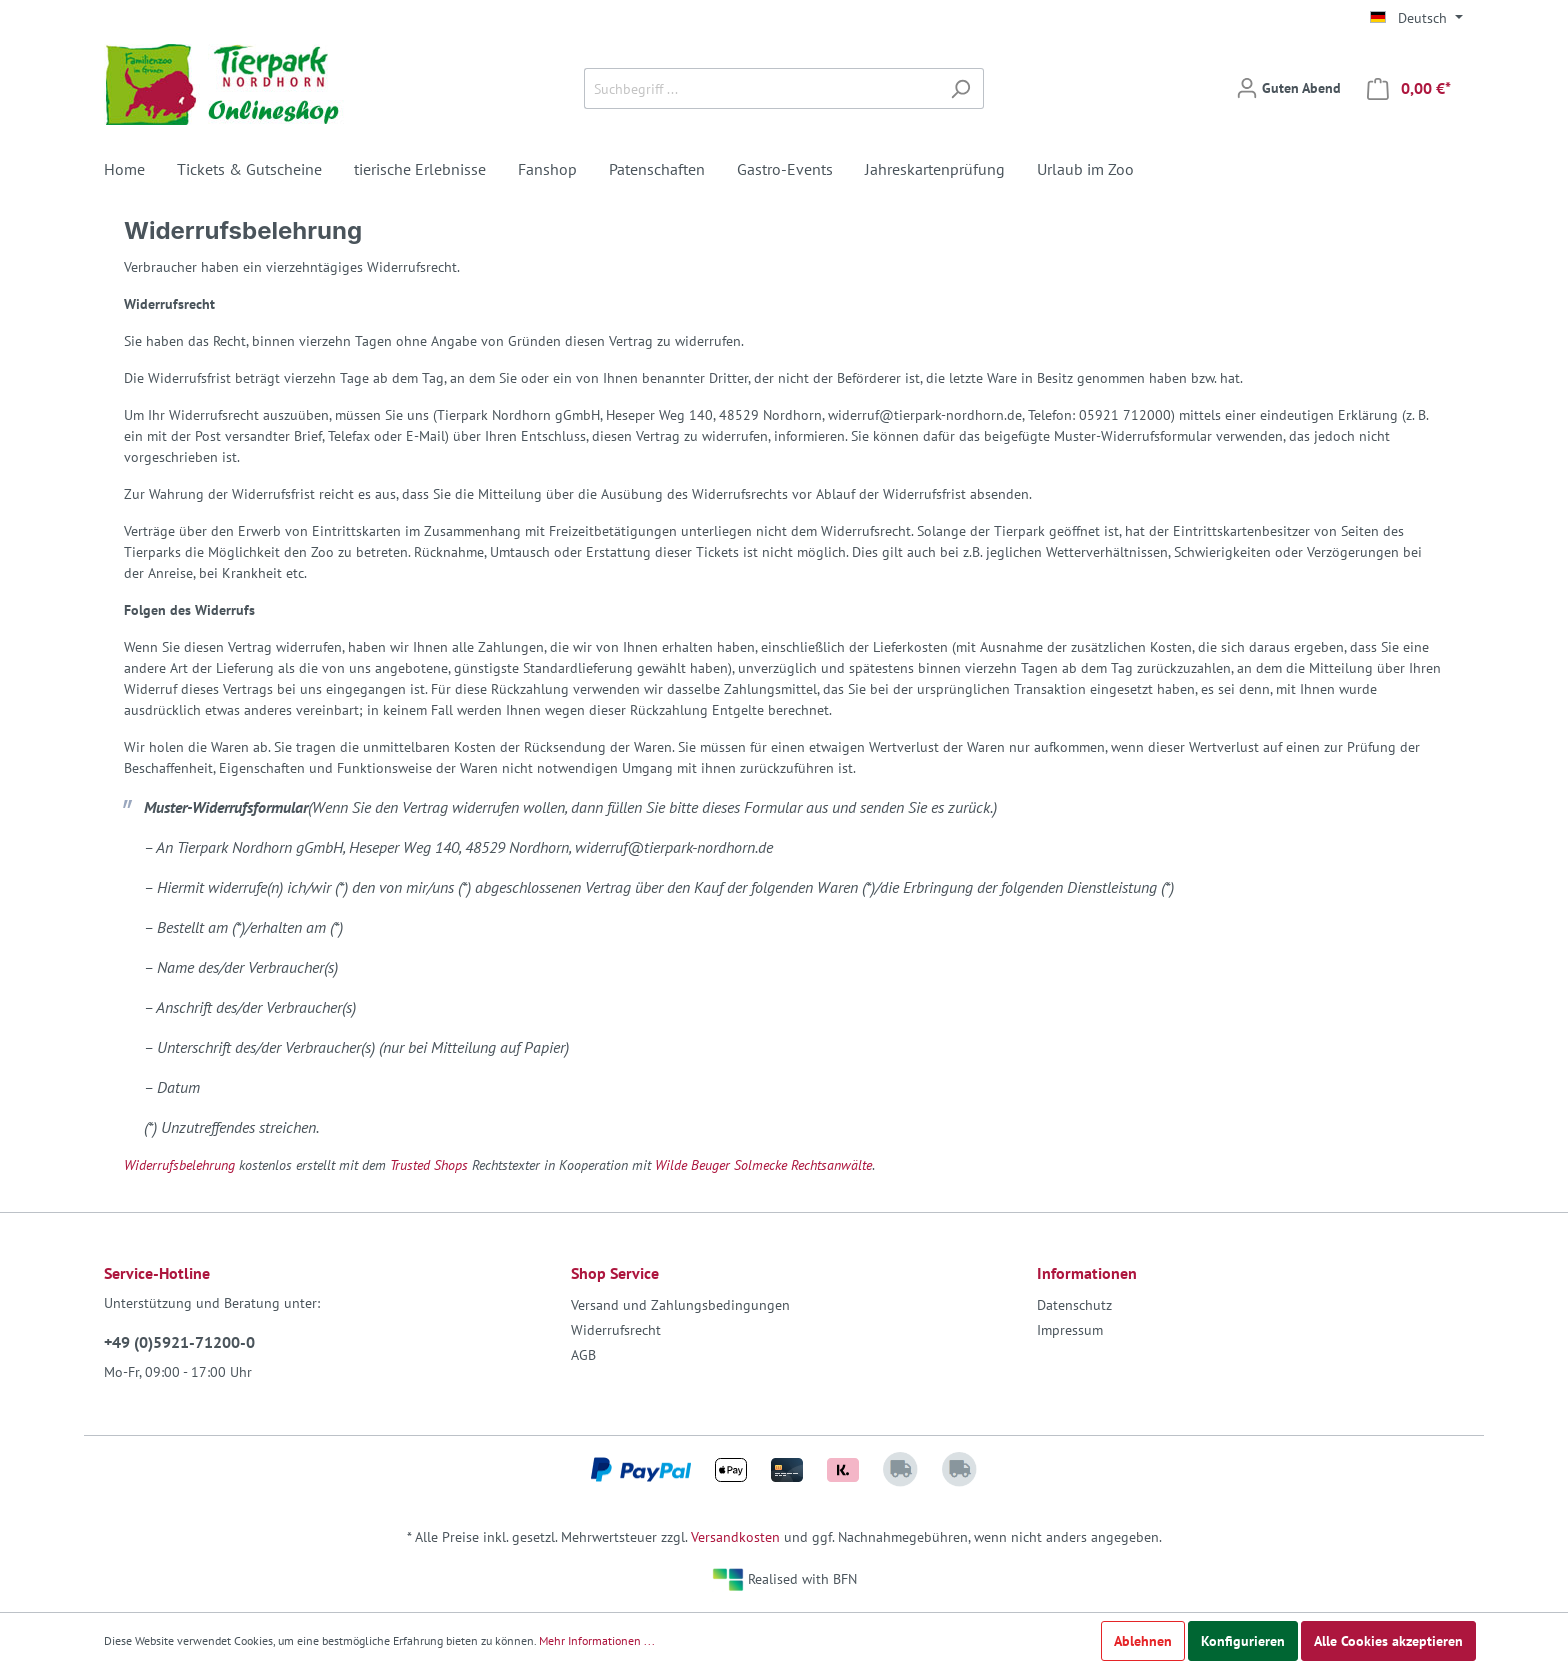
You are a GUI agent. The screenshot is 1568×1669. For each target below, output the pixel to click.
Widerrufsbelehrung (179, 1165)
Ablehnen (1143, 1641)
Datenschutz (1074, 1305)
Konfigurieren (1243, 1641)
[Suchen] (960, 88)
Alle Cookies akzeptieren (1388, 1641)
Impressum (1070, 1330)
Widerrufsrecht (616, 1330)
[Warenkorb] (1409, 88)
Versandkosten (735, 1537)
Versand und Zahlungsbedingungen (680, 1305)
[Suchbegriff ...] (761, 88)
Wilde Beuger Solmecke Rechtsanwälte (763, 1165)
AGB (583, 1355)
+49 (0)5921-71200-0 (179, 1342)
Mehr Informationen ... (597, 1640)
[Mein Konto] (1288, 88)
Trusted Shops (429, 1165)
